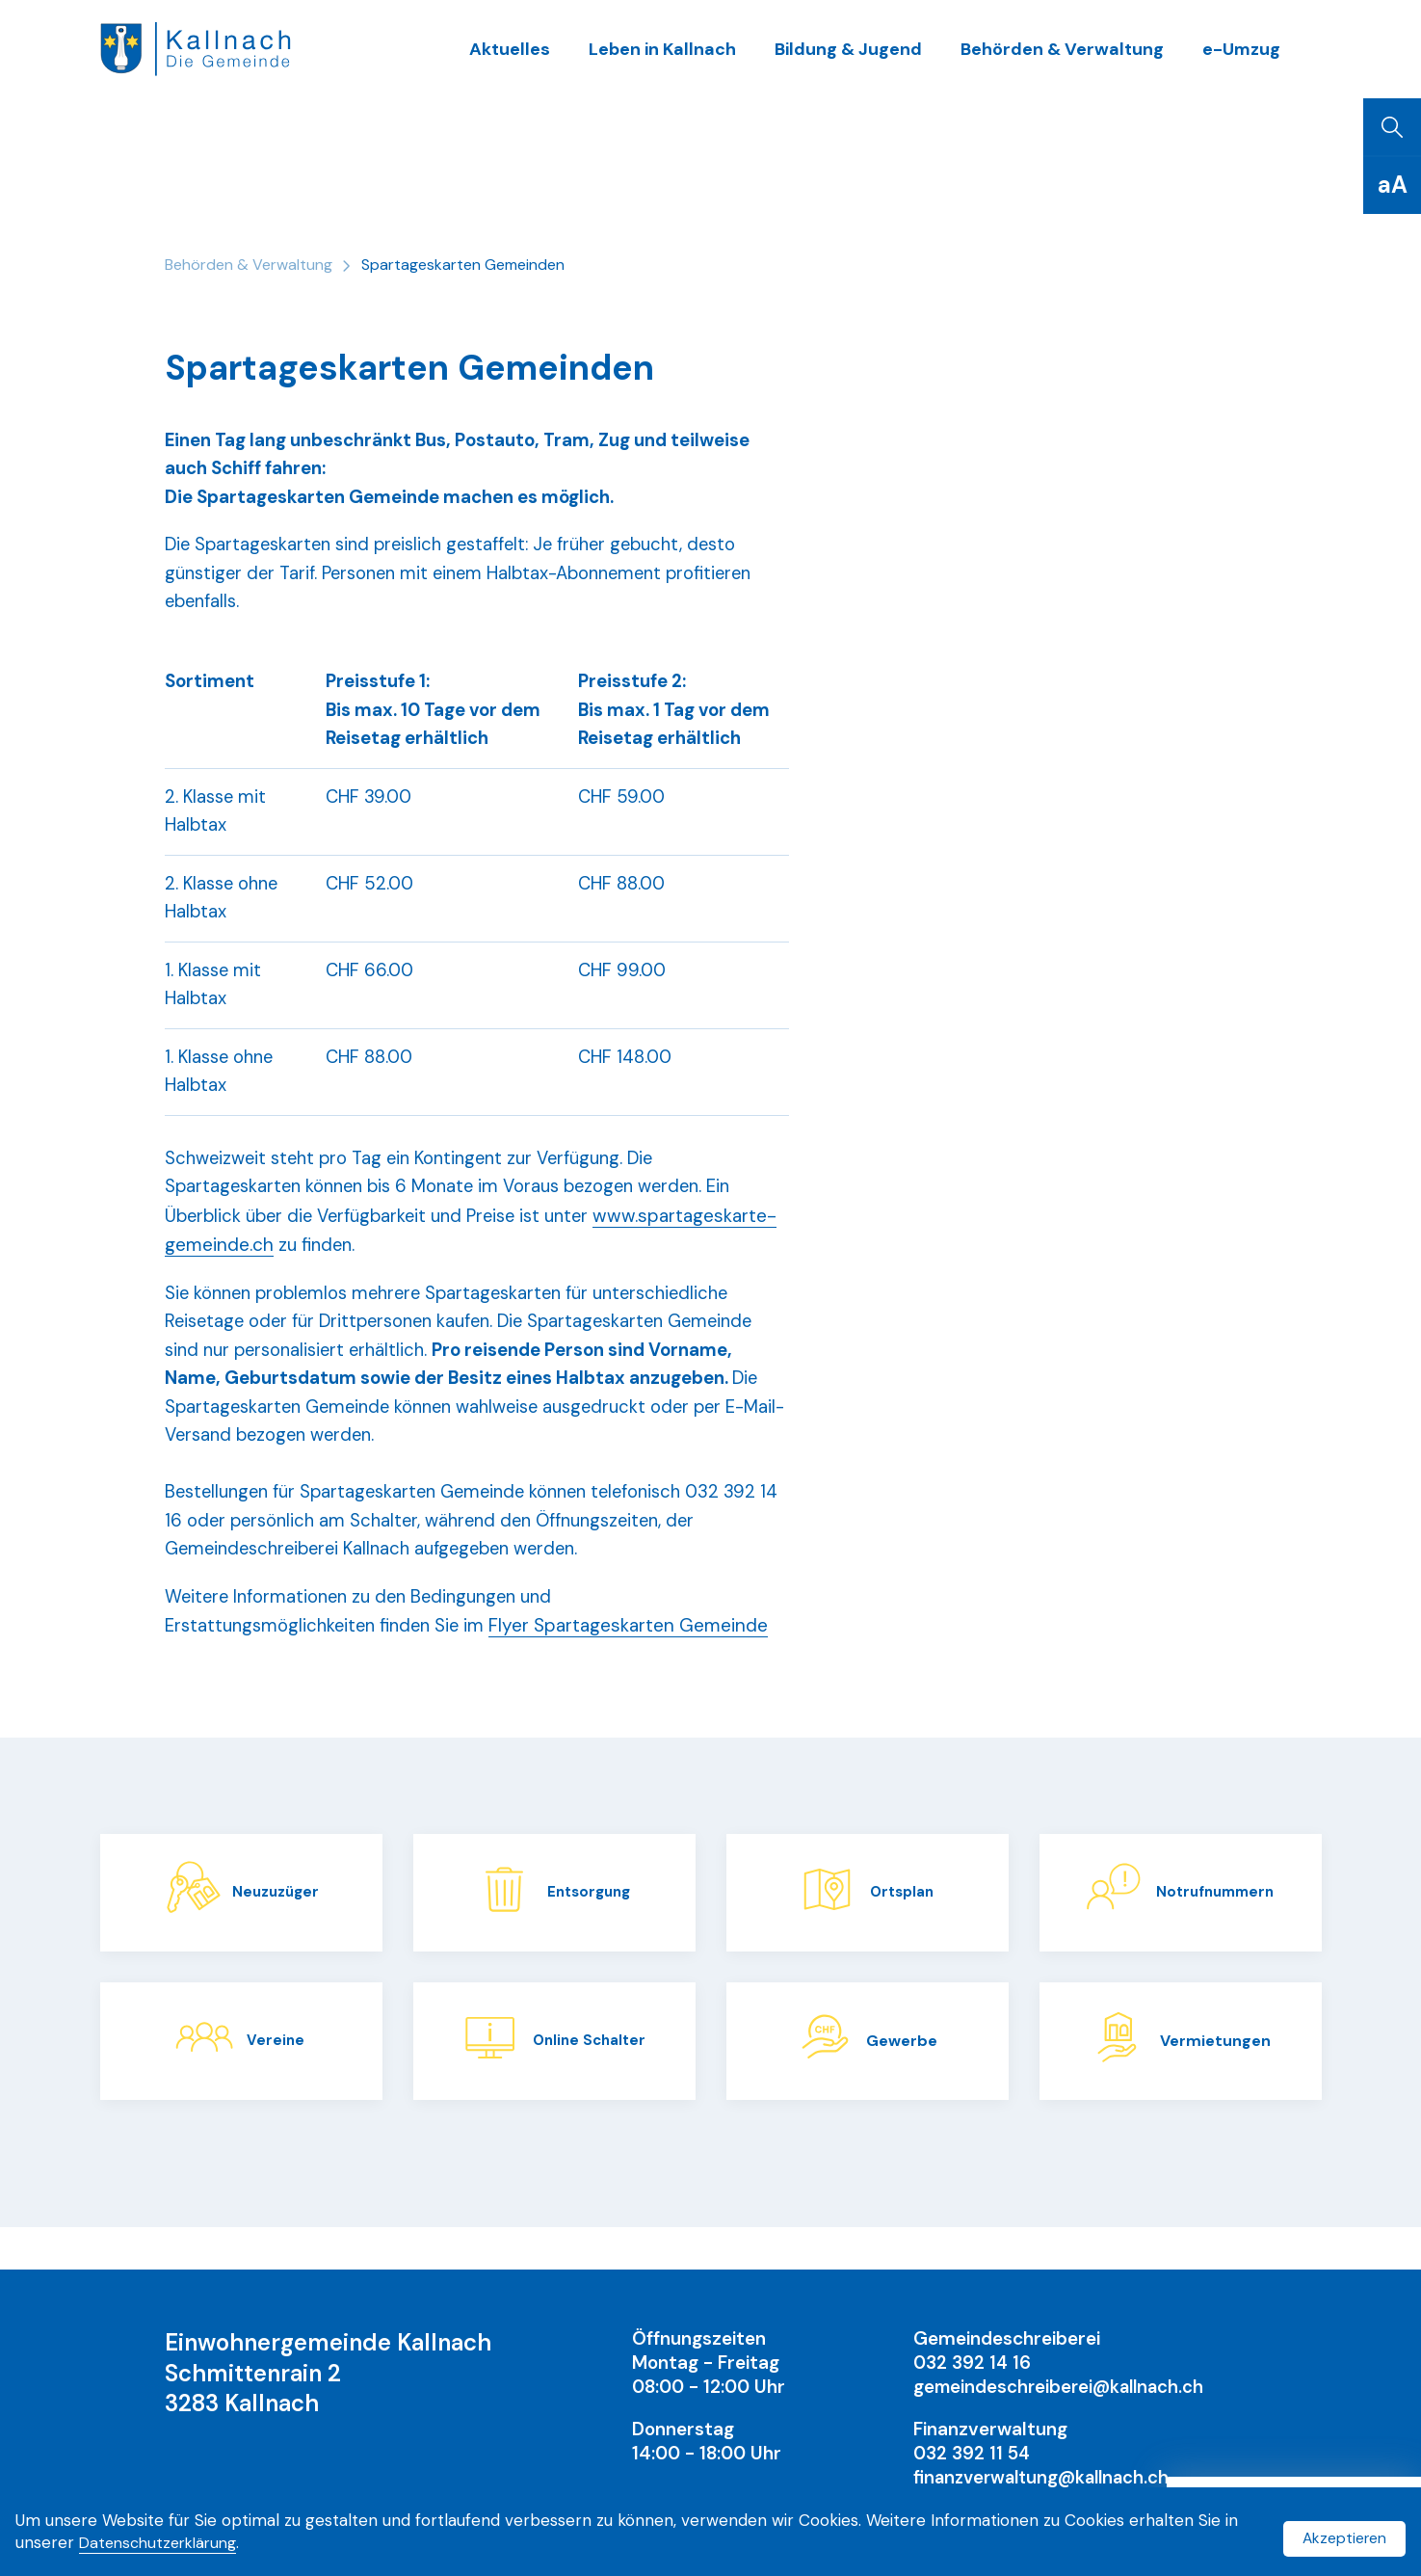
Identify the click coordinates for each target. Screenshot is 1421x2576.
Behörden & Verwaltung (1075, 56)
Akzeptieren (1340, 2534)
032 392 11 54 (973, 2453)
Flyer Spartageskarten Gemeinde (641, 1669)
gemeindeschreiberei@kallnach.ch (1062, 2387)
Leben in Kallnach (698, 56)
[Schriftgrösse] (1392, 202)
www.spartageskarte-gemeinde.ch (311, 1279)
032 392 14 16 (973, 2362)
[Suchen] (1392, 144)
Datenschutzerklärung (180, 2546)
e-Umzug (1244, 56)
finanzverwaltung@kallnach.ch (1046, 2477)
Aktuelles (555, 56)
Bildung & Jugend (873, 56)
